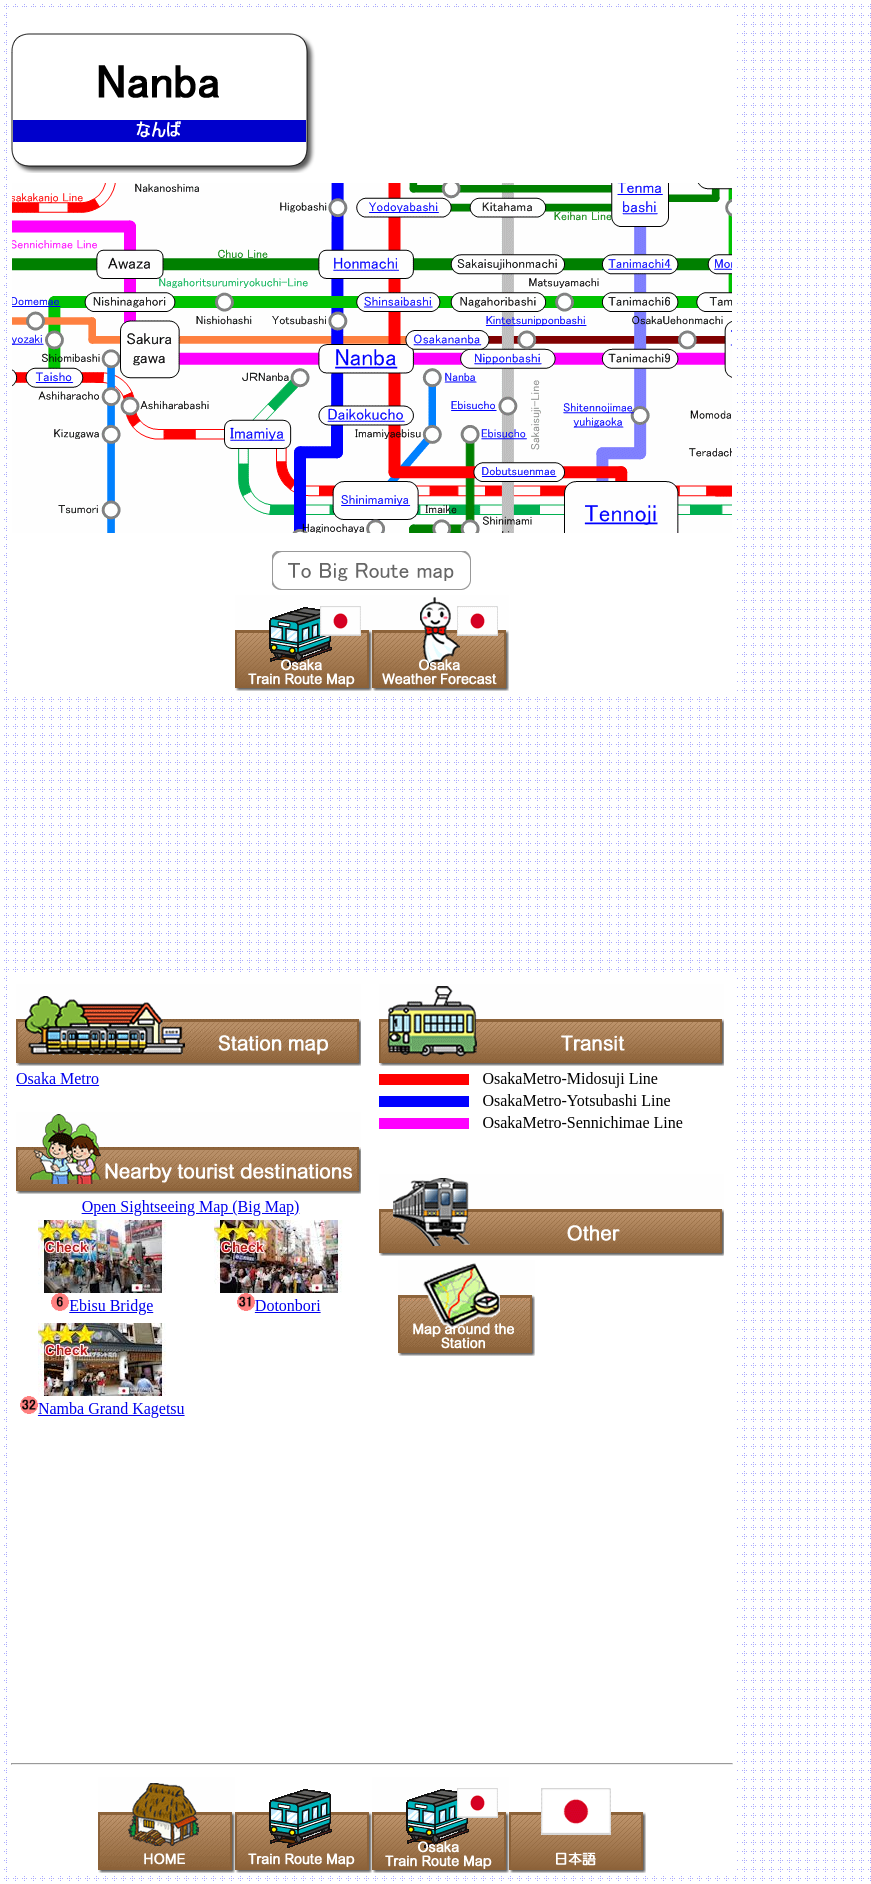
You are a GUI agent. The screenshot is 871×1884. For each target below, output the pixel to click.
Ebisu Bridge (102, 1296)
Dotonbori (278, 1296)
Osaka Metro (57, 1078)
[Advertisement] (435, 834)
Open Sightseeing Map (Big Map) (191, 1206)
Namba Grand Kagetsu (102, 1399)
